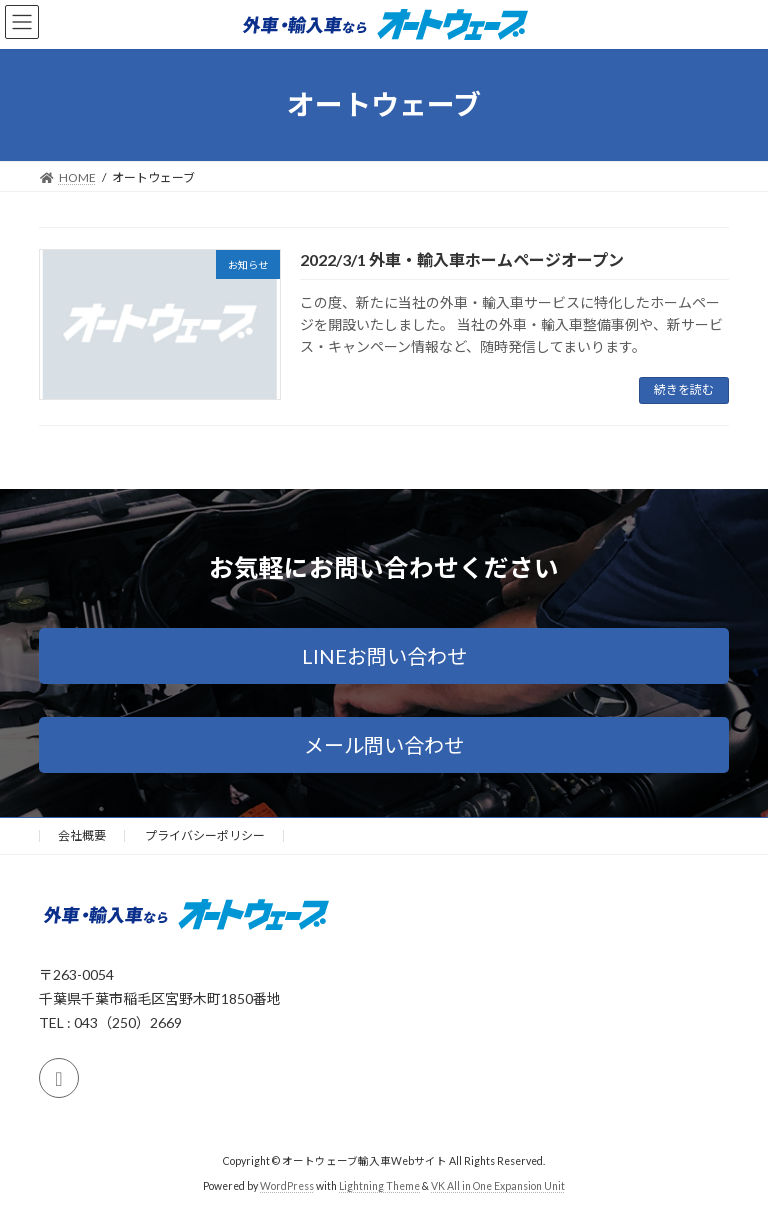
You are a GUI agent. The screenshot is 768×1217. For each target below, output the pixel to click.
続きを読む (684, 389)
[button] (384, 656)
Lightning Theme (379, 1186)
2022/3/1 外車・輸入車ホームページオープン (462, 259)
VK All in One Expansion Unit (498, 1186)
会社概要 (82, 835)
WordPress (287, 1186)
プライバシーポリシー (205, 835)
